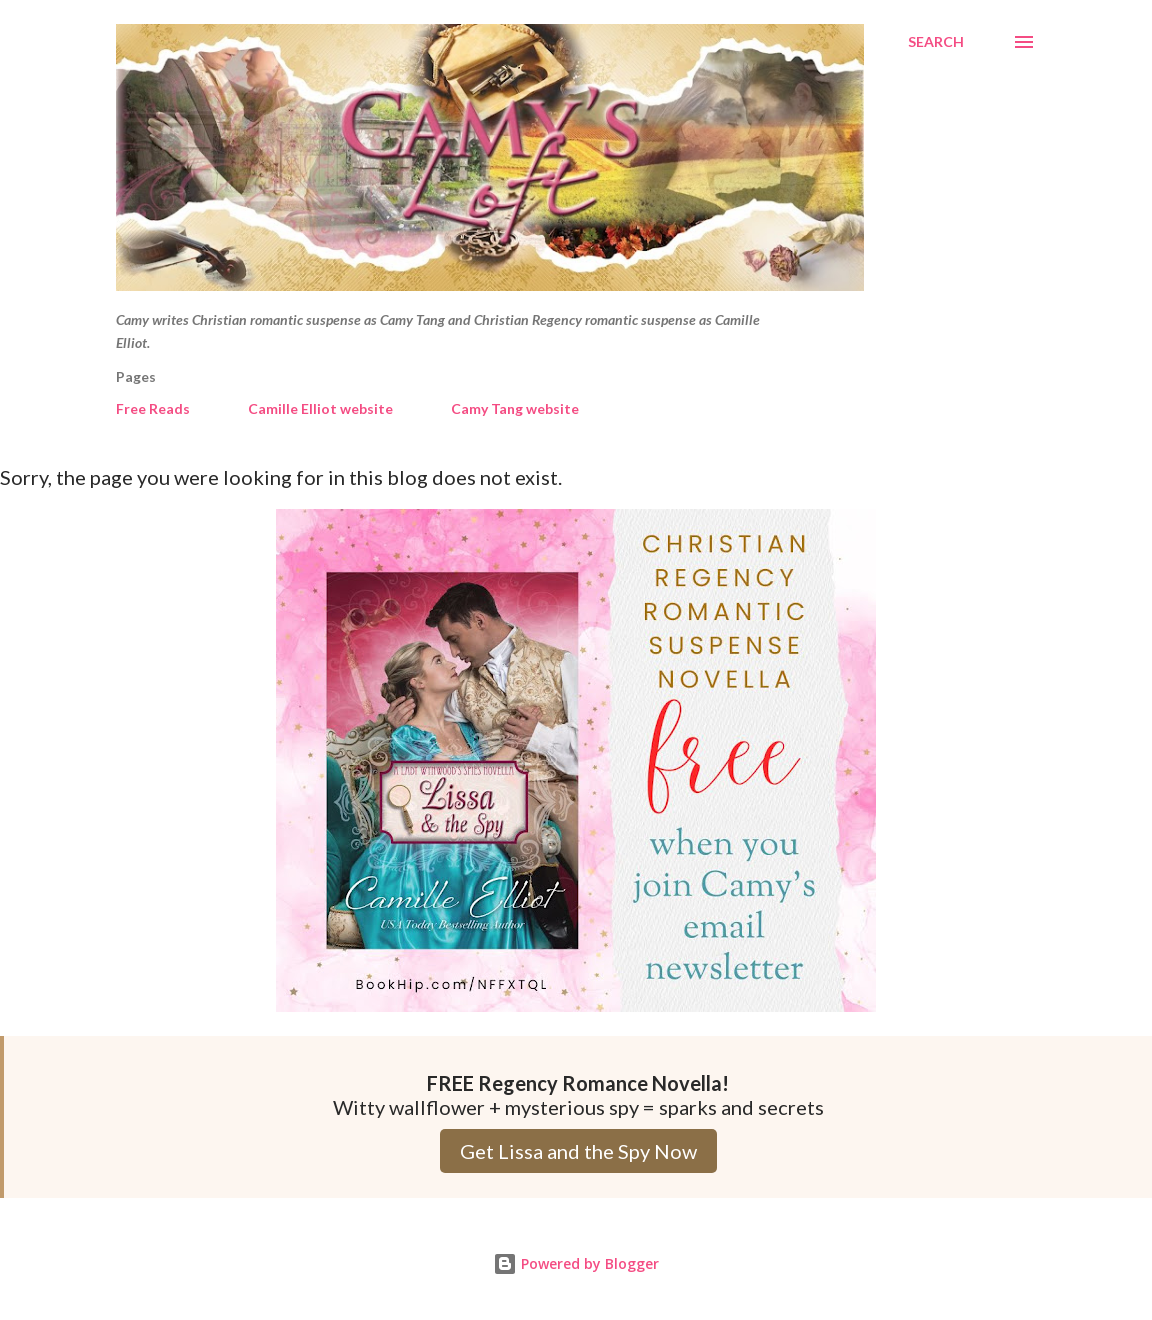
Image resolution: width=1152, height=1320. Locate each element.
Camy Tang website (515, 408)
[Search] (936, 42)
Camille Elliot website (320, 408)
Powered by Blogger (576, 1263)
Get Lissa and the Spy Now (578, 1151)
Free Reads (153, 408)
